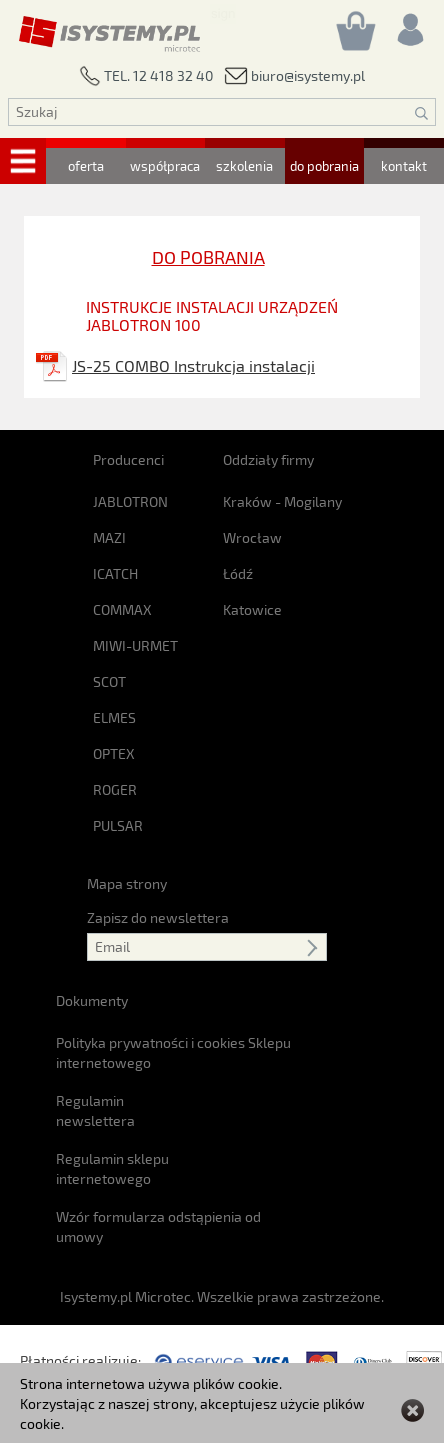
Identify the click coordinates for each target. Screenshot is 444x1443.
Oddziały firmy (268, 459)
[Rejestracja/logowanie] (409, 24)
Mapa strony (127, 883)
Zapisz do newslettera (158, 917)
